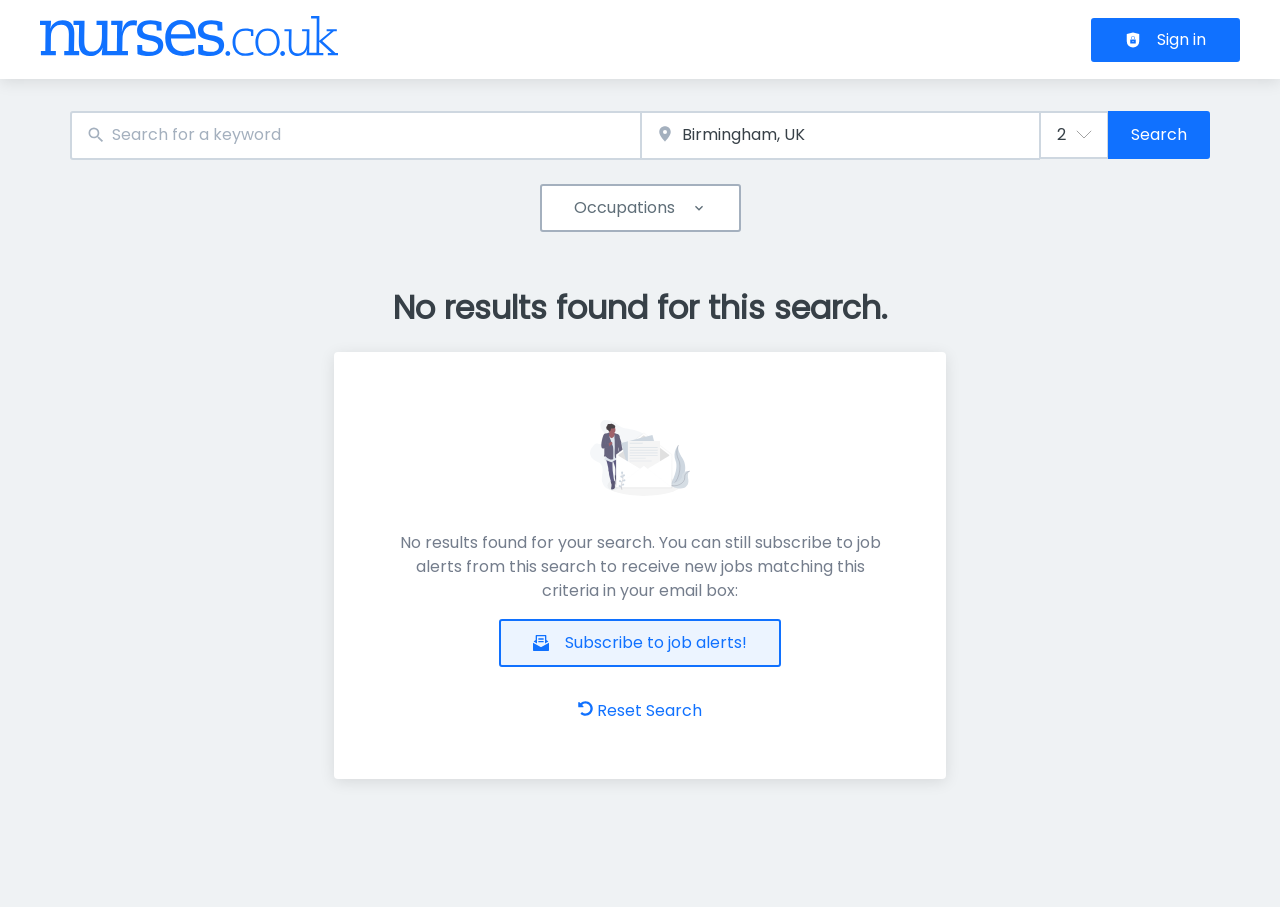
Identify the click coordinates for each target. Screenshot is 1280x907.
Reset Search (640, 710)
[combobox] (355, 135)
